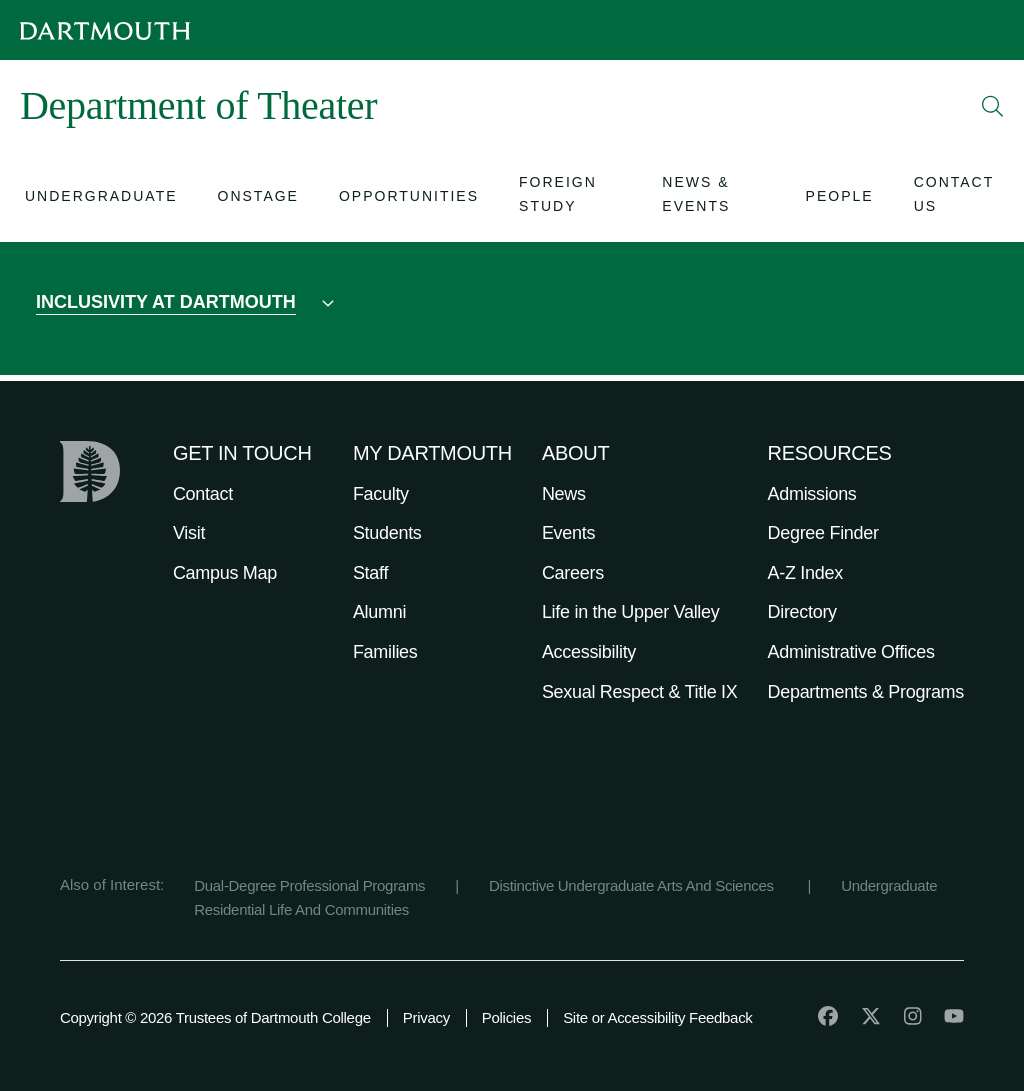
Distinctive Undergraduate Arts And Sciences (633, 885)
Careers (573, 573)
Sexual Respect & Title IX (640, 692)
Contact (203, 494)
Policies (506, 1017)
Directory (802, 612)
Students (387, 533)
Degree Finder (823, 533)
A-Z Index (805, 573)
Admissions (812, 494)
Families (385, 652)
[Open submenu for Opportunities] (409, 198)
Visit (189, 533)
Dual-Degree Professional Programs (309, 885)
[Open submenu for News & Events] (713, 198)
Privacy (426, 1017)
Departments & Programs (866, 692)
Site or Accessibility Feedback (657, 1017)
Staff (370, 573)
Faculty (381, 494)
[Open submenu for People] (840, 198)
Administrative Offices (851, 652)
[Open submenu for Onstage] (258, 198)
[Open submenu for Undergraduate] (101, 198)
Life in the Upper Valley (631, 612)
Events (568, 533)
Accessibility (589, 652)
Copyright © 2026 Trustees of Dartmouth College (215, 1017)
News (564, 494)
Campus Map (225, 573)
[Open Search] (993, 106)
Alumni (379, 612)
